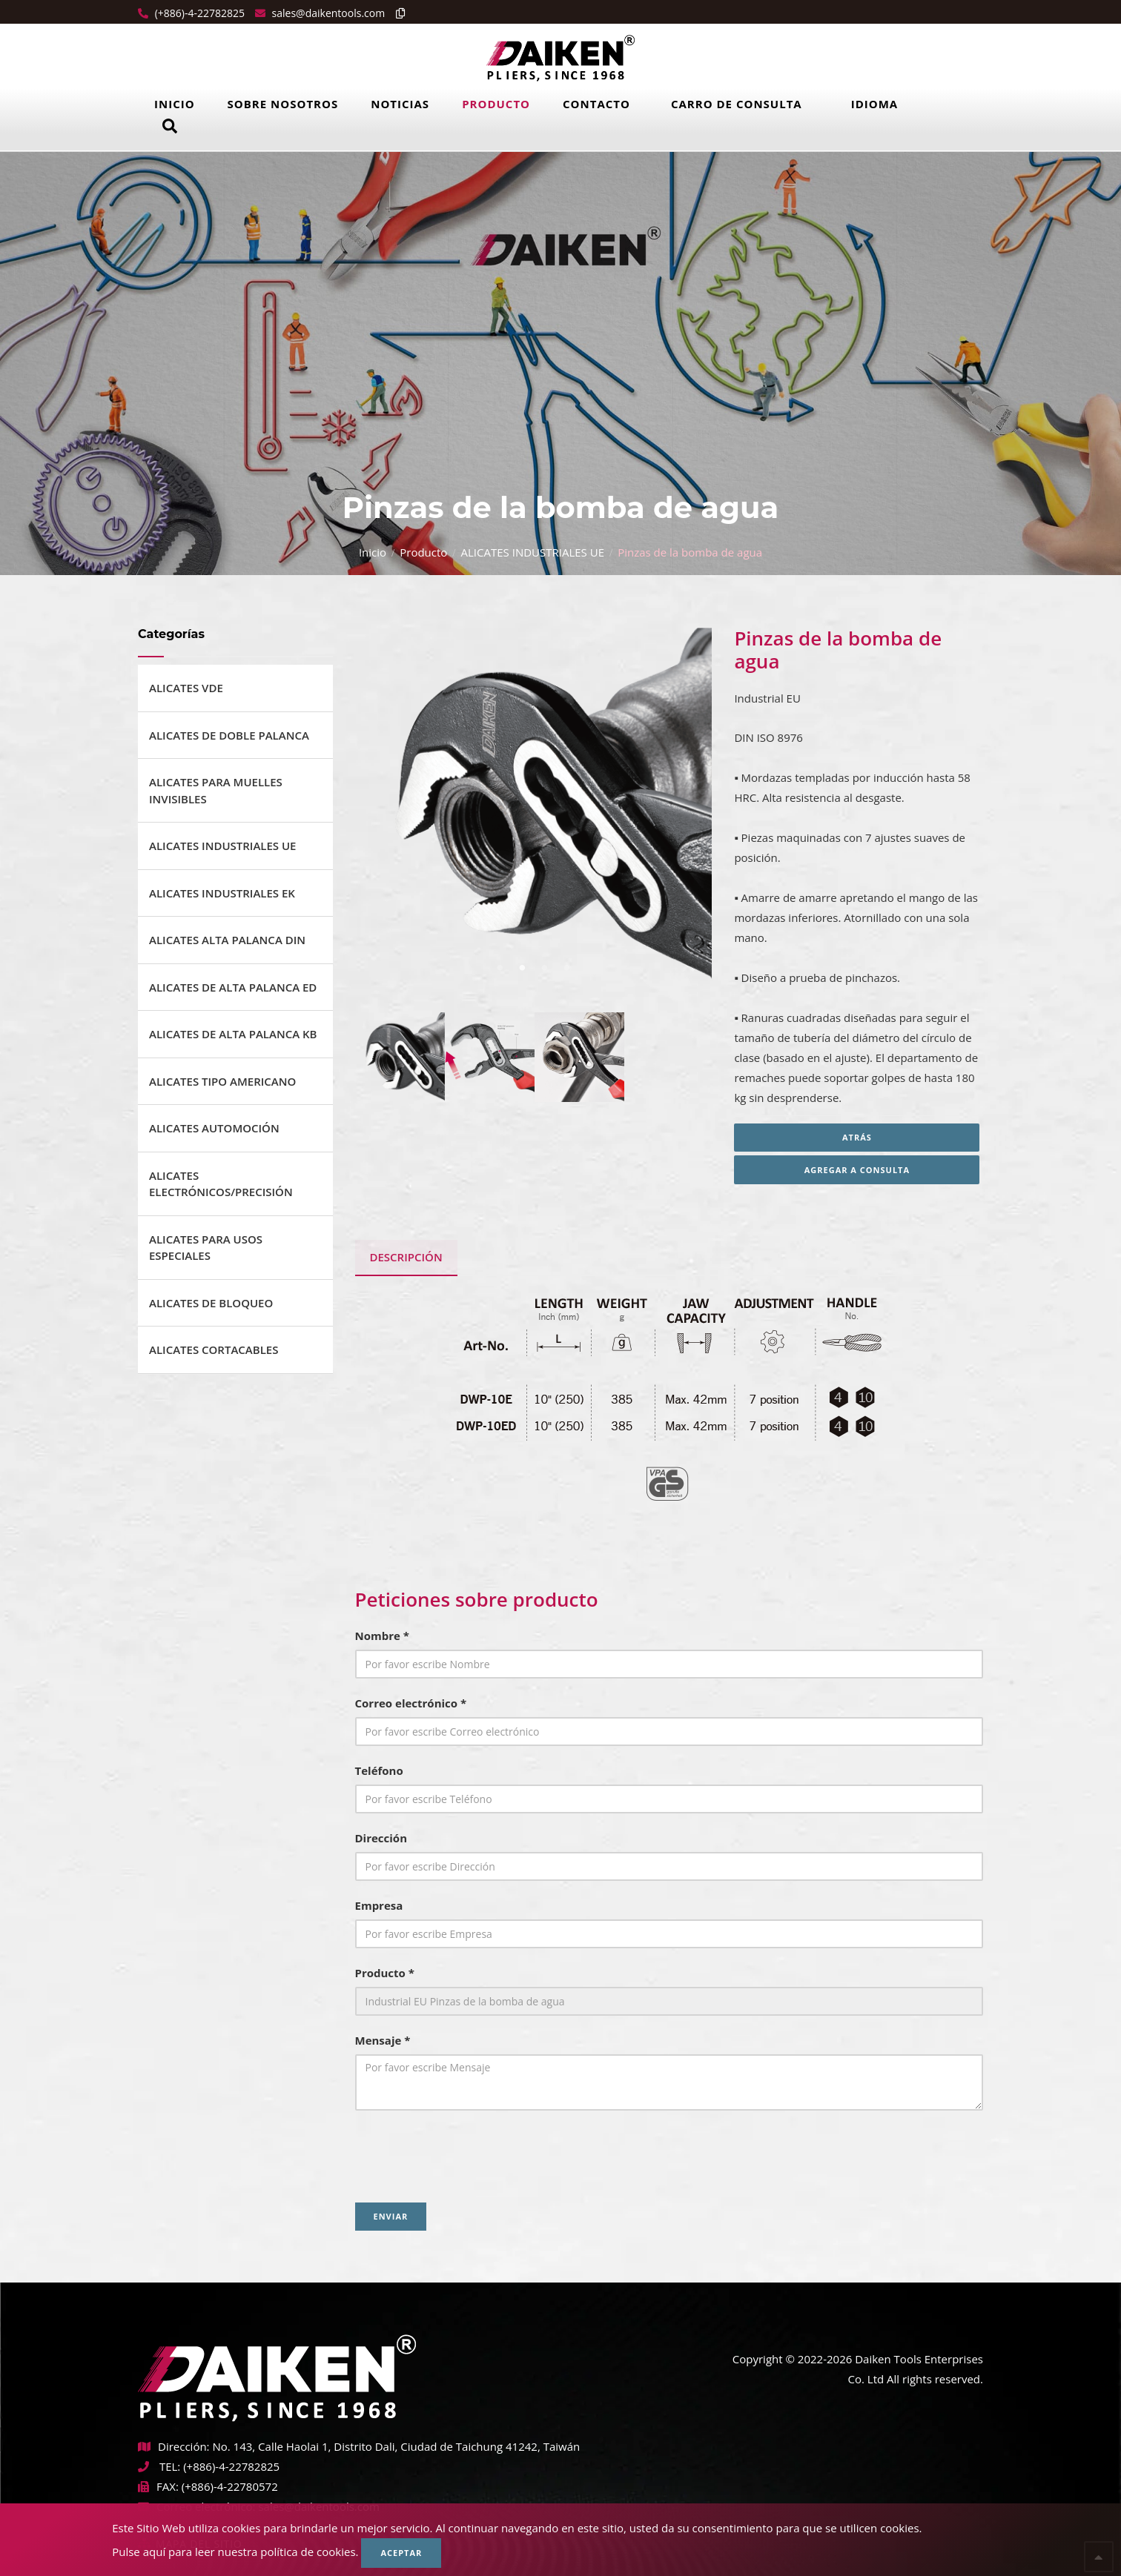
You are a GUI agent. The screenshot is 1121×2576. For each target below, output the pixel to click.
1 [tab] (499, 967)
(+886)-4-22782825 (198, 13)
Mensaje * (383, 2040)
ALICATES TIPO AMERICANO (222, 1081)
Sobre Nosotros (283, 103)
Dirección (381, 1837)
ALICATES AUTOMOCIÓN (214, 1128)
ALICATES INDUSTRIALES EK (222, 893)
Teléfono (379, 1770)
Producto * (384, 1972)
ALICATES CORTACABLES (213, 1349)
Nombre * (382, 1635)
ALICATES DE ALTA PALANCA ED (233, 987)
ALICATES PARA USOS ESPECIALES (205, 1248)
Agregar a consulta (858, 1169)
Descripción (406, 1256)
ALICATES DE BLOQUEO (211, 1302)
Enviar (391, 2216)
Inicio (174, 103)
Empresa (379, 1905)
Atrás (858, 1137)
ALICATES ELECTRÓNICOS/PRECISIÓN (221, 1184)
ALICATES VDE (186, 687)
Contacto (596, 103)
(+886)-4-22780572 (230, 2486)
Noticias (400, 103)
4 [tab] (566, 967)
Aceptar (401, 2552)
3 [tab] (544, 967)
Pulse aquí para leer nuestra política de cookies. (235, 2551)
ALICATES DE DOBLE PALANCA (229, 735)
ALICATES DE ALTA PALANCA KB (233, 1033)
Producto (496, 103)
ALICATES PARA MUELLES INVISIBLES (215, 790)
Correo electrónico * (411, 1703)
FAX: (158, 2486)
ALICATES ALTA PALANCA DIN (227, 939)
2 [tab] (522, 967)
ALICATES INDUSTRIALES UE (532, 552)
